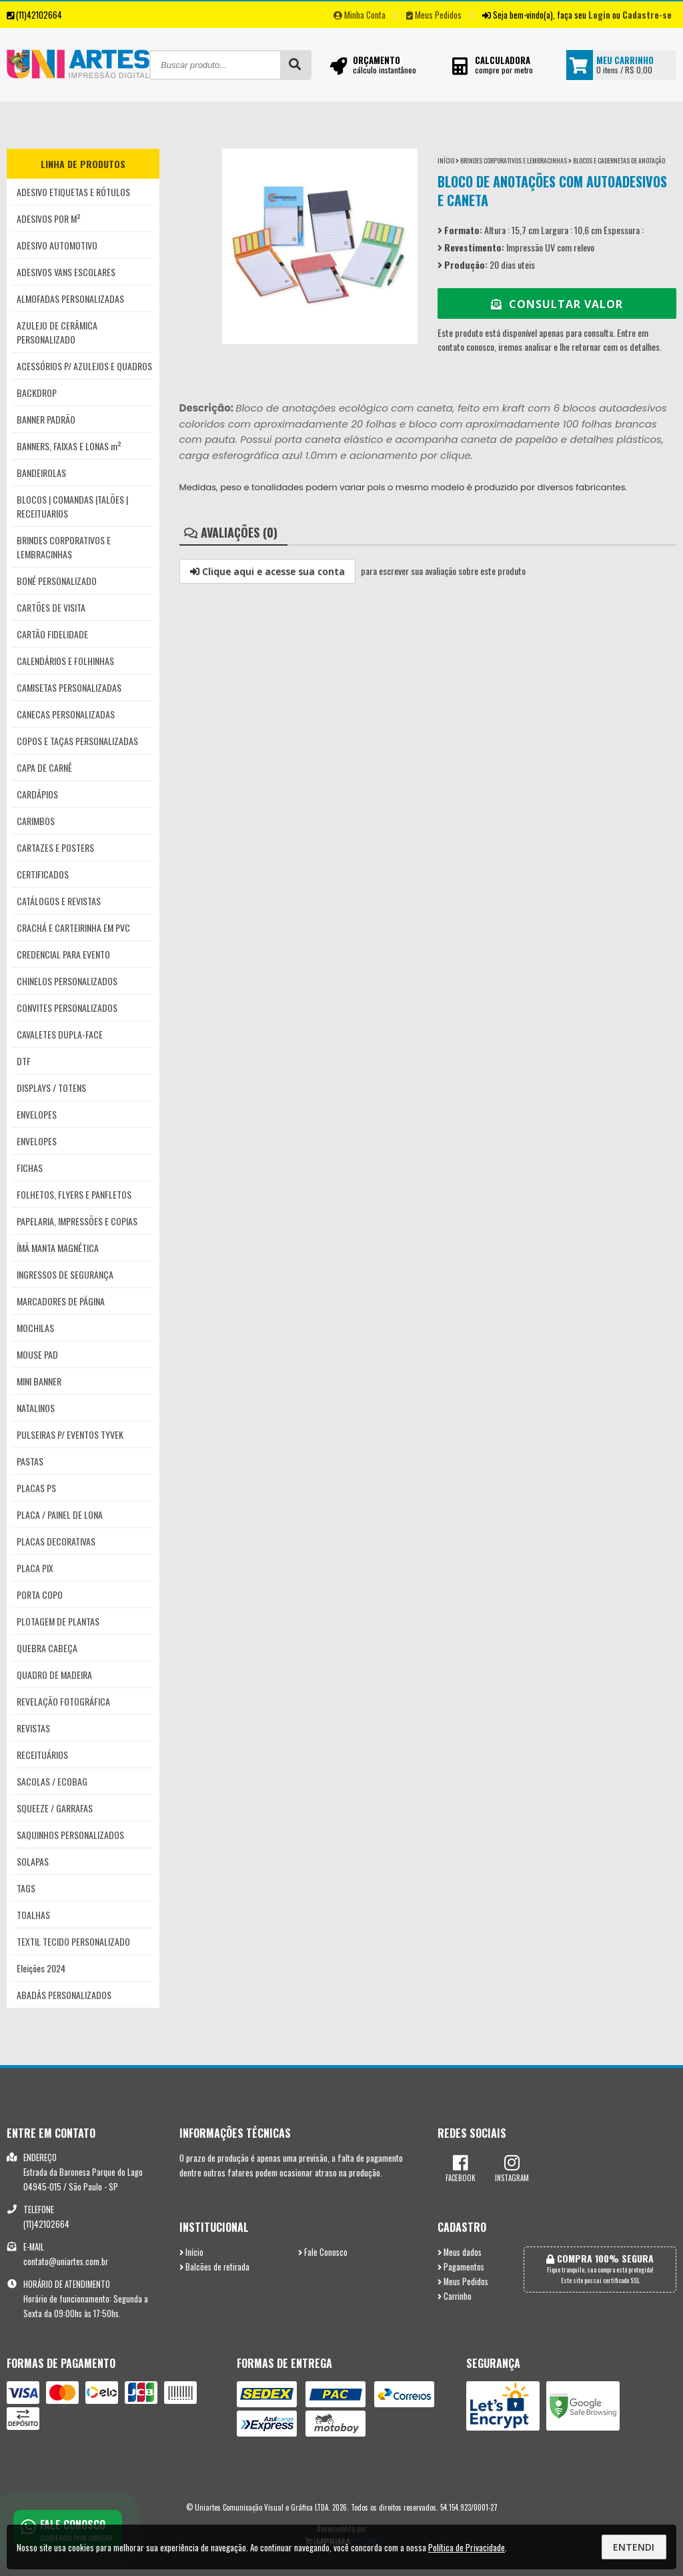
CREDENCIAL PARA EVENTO (63, 954)
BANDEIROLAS (41, 473)
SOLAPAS (33, 1861)
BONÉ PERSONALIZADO (57, 581)
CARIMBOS (36, 821)
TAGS (26, 1888)
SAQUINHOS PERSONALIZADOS (70, 1835)
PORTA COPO (40, 1594)
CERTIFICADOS (43, 874)
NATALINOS (36, 1408)
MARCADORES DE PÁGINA (61, 1301)
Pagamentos (461, 2267)
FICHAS (30, 1168)
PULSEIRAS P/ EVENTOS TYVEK (70, 1434)
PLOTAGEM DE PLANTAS (58, 1621)
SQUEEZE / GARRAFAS (55, 1808)
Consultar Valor (557, 304)
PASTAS (30, 1461)
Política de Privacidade (466, 2547)
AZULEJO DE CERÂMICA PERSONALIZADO (57, 332)
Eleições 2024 (41, 1968)
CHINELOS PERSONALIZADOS (67, 981)
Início (446, 160)
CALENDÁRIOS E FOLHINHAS (65, 661)
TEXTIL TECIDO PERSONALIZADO (73, 1941)
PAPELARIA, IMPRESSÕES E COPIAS (77, 1221)
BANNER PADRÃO (46, 419)
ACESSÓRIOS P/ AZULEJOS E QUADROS (84, 366)
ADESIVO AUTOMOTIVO (57, 245)
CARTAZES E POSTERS (55, 847)
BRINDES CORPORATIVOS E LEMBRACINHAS (64, 547)
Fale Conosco (323, 2252)
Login (599, 14)
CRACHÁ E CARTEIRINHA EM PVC (73, 927)
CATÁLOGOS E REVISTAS (59, 901)
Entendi (633, 2547)
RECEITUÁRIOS (42, 1755)
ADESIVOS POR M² (49, 218)
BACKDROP (37, 393)
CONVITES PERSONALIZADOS (67, 1008)
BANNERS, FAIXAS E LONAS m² (69, 446)
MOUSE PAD (37, 1354)
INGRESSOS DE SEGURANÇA (65, 1274)
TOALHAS (33, 1915)
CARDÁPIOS (37, 794)
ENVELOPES (37, 1114)
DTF (24, 1061)
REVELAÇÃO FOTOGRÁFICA (63, 1701)
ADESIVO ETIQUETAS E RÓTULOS (73, 192)
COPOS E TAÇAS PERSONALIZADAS (77, 741)
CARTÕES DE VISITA (51, 607)
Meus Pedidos (434, 14)
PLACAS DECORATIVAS (56, 1541)
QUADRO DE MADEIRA (54, 1675)
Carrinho (455, 2296)
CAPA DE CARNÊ (44, 767)
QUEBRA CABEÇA (47, 1648)
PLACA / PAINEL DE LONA (60, 1514)
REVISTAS (33, 1728)
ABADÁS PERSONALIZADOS (64, 1995)
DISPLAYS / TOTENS (51, 1088)
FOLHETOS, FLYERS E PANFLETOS (74, 1194)
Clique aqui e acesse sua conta (267, 571)
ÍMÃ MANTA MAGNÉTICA (58, 1248)
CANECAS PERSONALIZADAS (66, 714)
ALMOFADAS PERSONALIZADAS (70, 298)
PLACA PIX (35, 1568)
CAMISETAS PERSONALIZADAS (69, 687)
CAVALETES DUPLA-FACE (60, 1034)
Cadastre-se (647, 14)
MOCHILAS (35, 1328)
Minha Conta (359, 14)
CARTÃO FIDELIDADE (52, 634)
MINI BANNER (39, 1381)
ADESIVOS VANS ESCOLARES (66, 272)
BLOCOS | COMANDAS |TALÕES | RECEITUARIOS (72, 506)
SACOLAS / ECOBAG (52, 1781)
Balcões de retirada (214, 2267)
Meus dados (460, 2252)
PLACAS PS (36, 1488)
